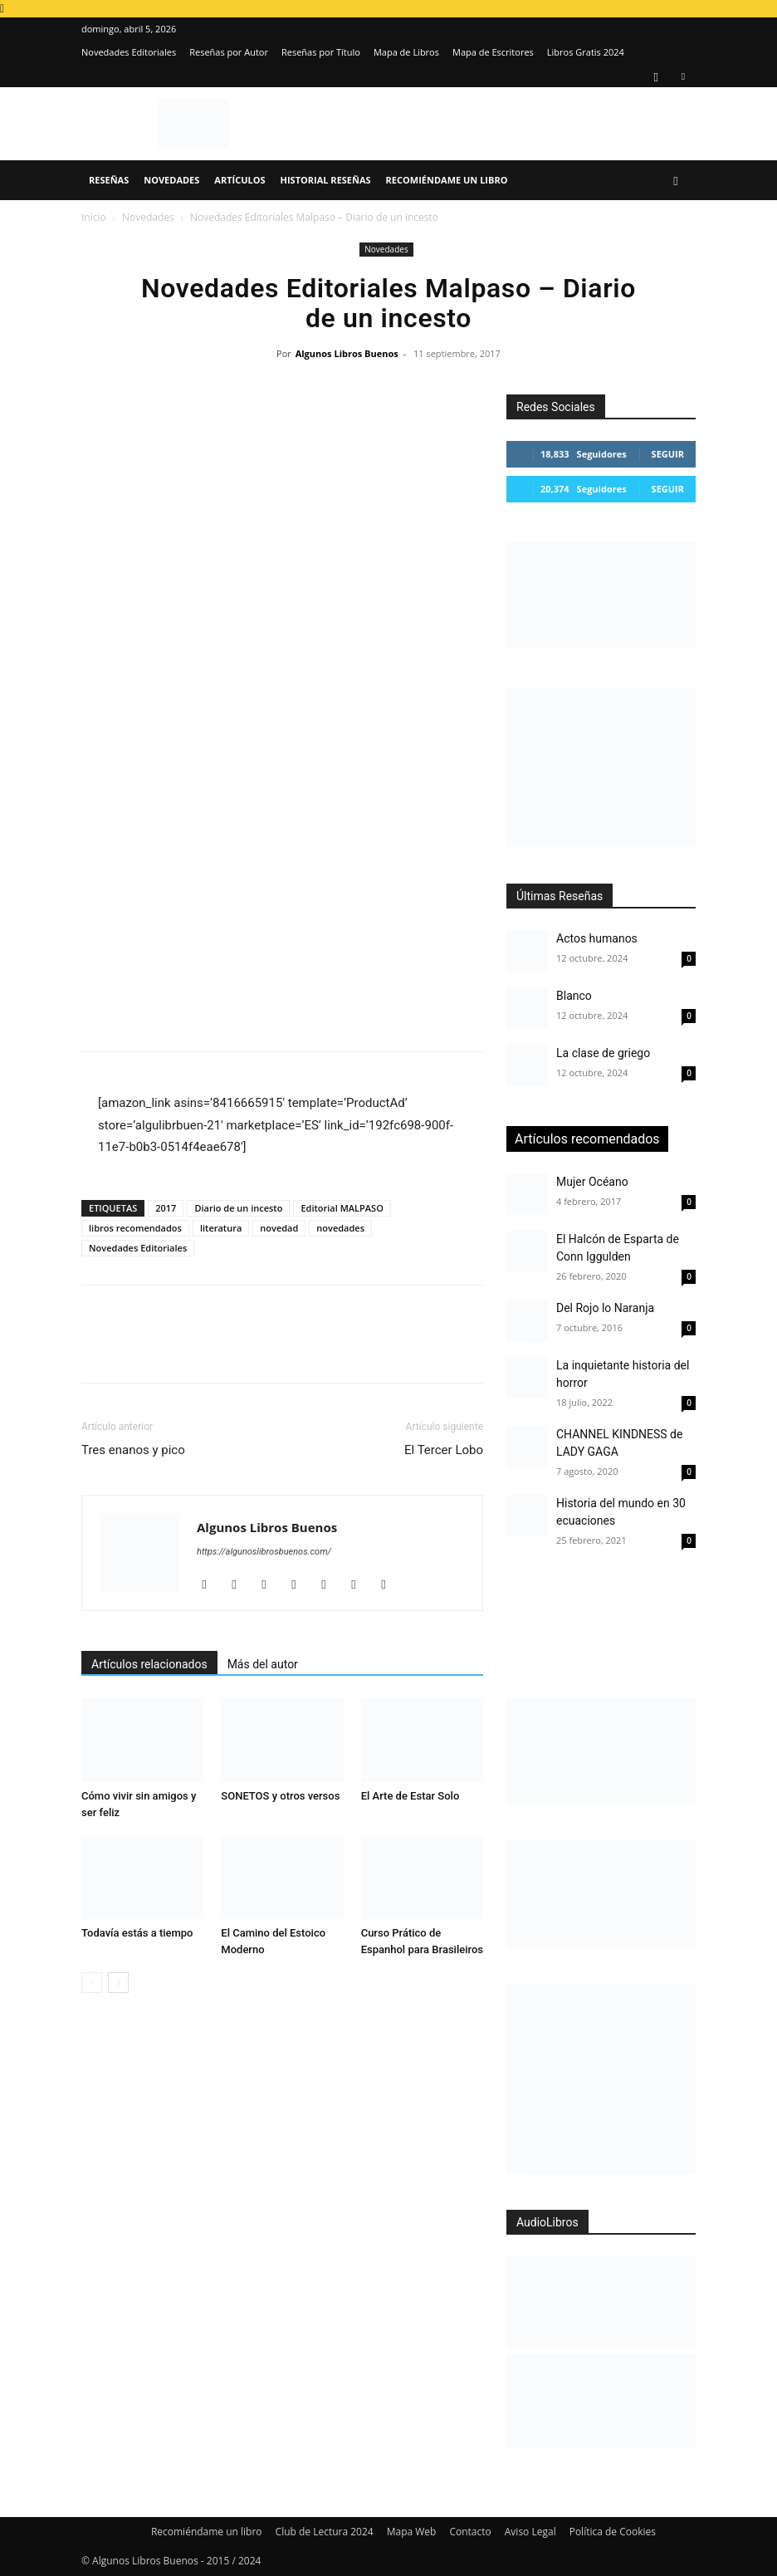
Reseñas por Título (320, 52)
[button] (676, 181)
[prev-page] (91, 1982)
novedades (340, 1228)
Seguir (668, 454)
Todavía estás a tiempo (137, 1933)
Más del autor (262, 1664)
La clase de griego (603, 1053)
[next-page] (118, 1982)
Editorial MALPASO (342, 1208)
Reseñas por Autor (228, 52)
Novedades (171, 180)
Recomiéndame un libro (447, 180)
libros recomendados (135, 1228)
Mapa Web (412, 2532)
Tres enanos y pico (133, 1449)
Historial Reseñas (326, 180)
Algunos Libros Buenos (347, 353)
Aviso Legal (530, 2532)
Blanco (574, 995)
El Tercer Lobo (443, 1449)
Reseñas (109, 180)
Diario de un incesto (238, 1208)
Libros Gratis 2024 (585, 52)
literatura (221, 1228)
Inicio (93, 217)
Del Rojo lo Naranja (605, 1308)
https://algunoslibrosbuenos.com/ (264, 1551)
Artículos (239, 180)
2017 (165, 1208)
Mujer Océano (592, 1181)
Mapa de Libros (406, 52)
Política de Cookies (612, 2532)
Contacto (470, 2532)
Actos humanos (597, 938)
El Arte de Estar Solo (410, 1796)
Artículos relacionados (149, 1664)
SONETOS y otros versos (280, 1796)
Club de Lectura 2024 (325, 2532)
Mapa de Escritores (493, 52)
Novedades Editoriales (128, 52)
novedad (279, 1228)
